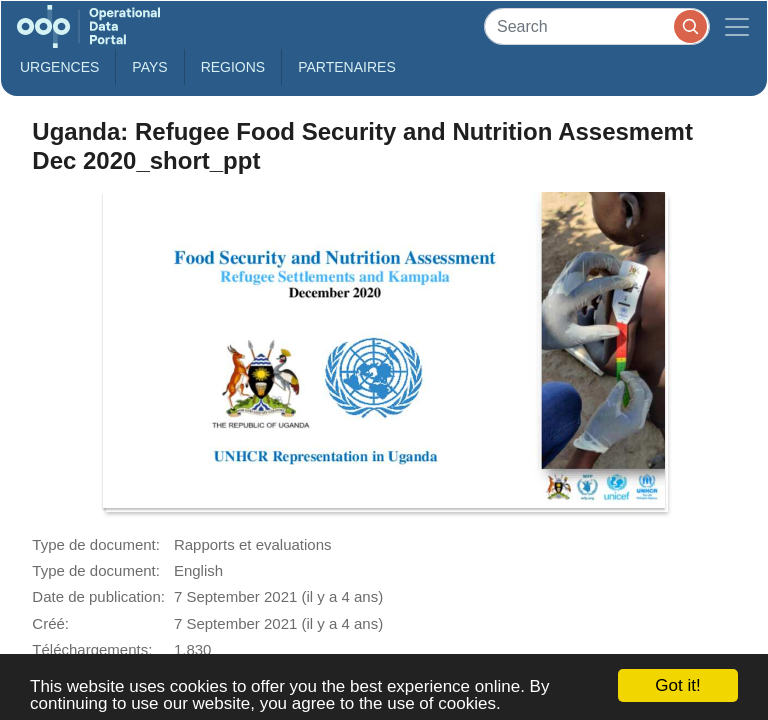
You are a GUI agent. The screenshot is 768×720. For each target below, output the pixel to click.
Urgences (59, 67)
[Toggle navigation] (737, 26)
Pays (149, 67)
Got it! (677, 685)
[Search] (597, 26)
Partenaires (347, 67)
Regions (233, 67)
